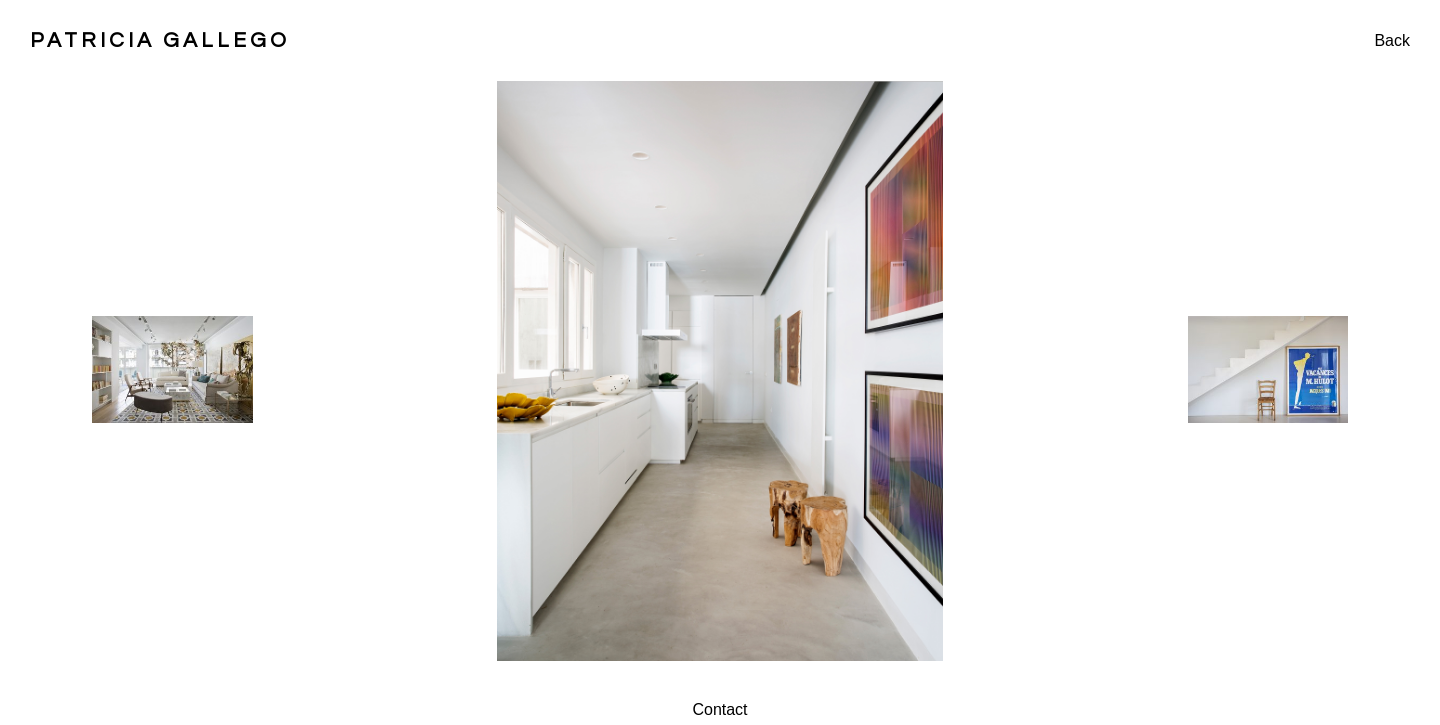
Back (1392, 40)
